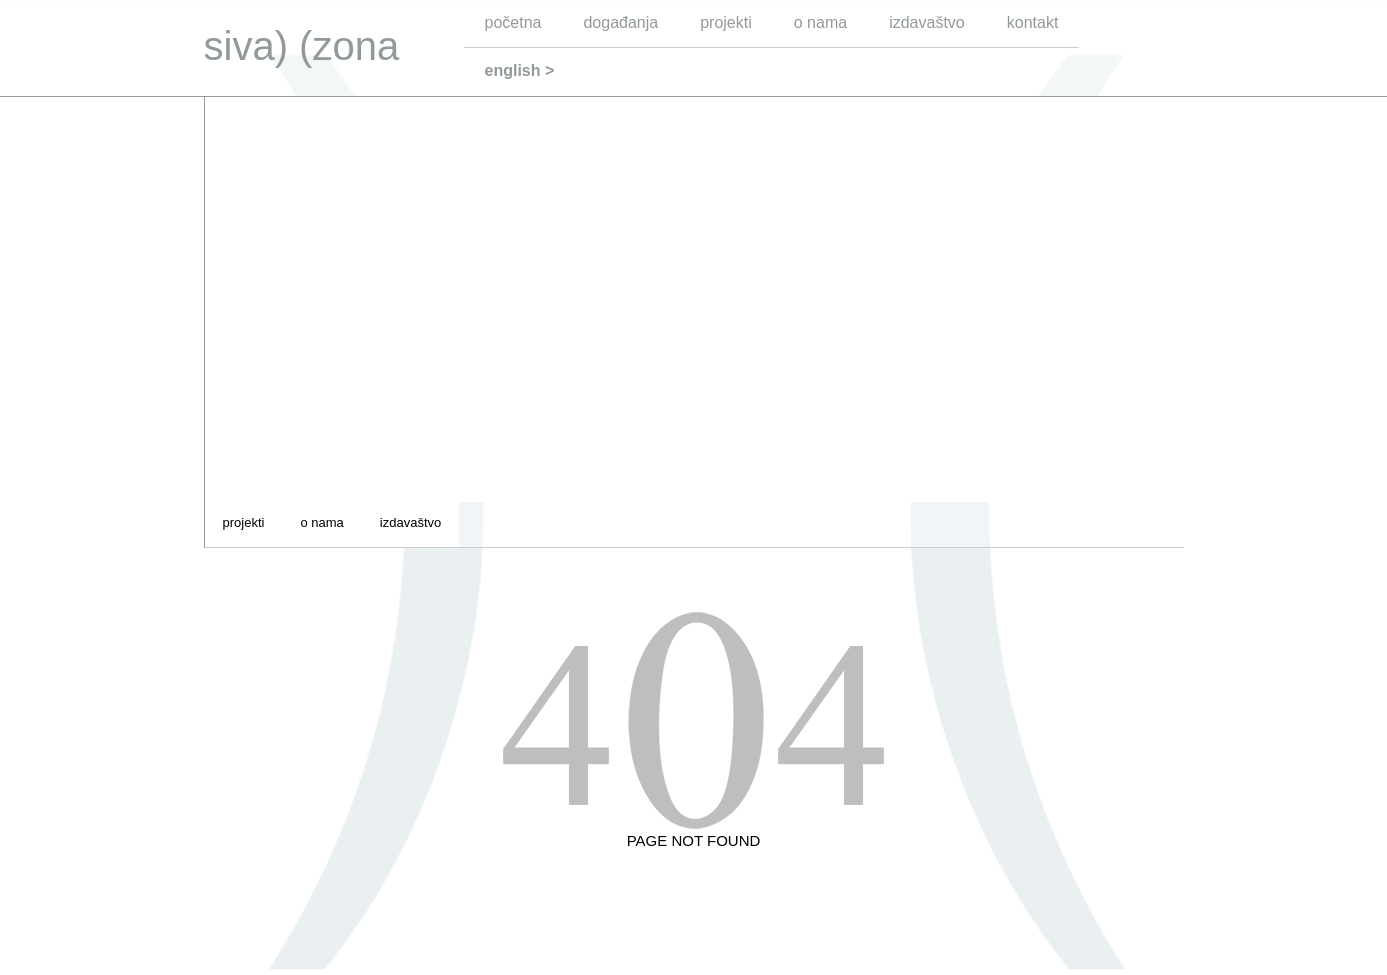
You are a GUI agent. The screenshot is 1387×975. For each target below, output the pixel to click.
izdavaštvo (927, 22)
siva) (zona (302, 46)
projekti (726, 22)
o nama (820, 22)
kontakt (1033, 22)
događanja (620, 22)
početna (513, 22)
